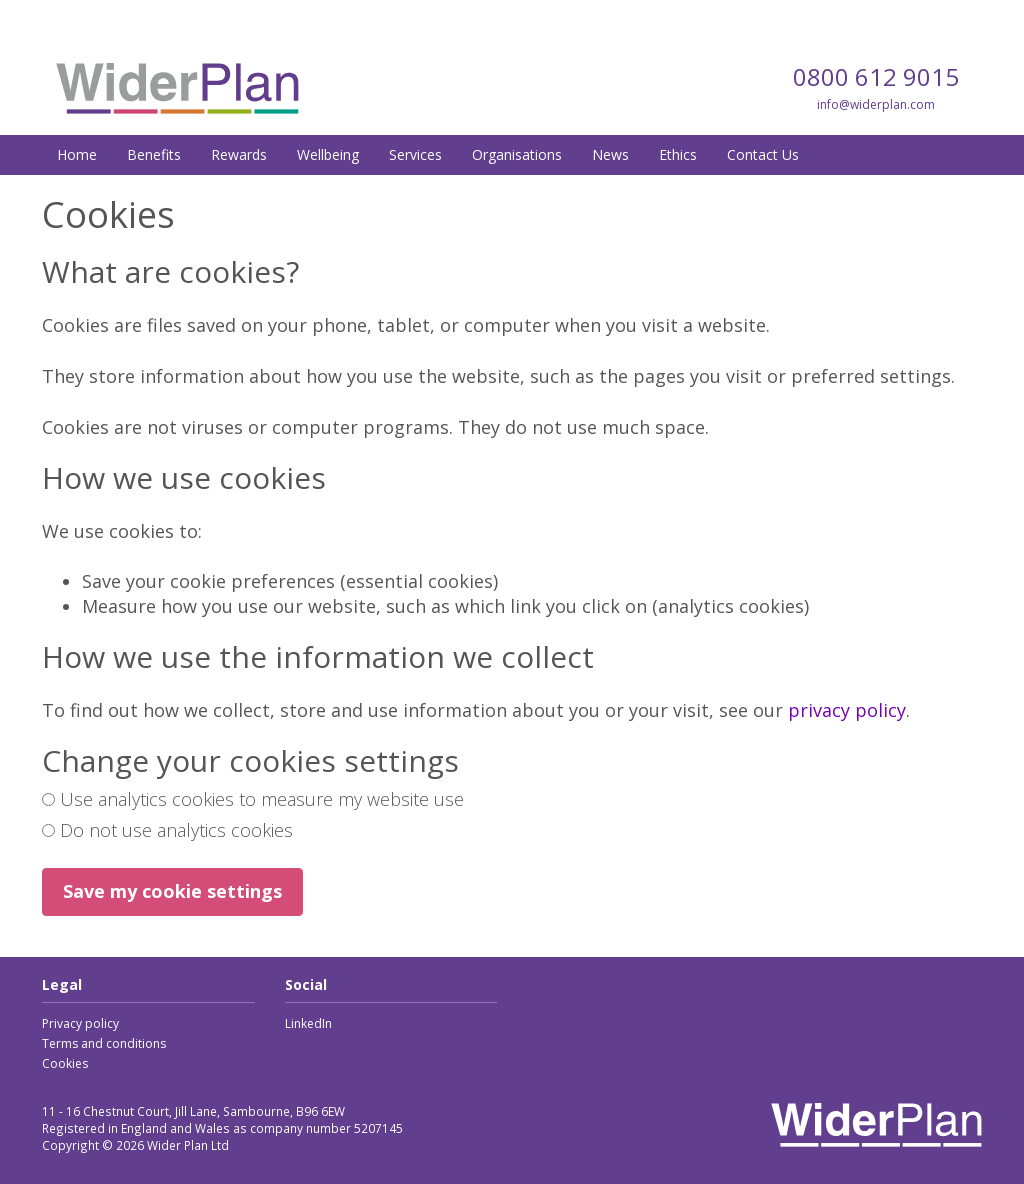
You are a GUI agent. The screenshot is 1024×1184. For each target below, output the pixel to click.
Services (415, 154)
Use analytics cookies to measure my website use (253, 799)
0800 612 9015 (876, 76)
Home (77, 154)
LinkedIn (308, 1023)
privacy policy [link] (847, 710)
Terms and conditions (104, 1043)
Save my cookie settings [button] (172, 891)
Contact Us (763, 154)
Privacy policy (80, 1023)
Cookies (65, 1063)
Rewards (239, 154)
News (610, 154)
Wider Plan (177, 88)
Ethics (678, 154)
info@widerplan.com (876, 104)
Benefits (154, 154)
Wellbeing (328, 154)
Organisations (517, 154)
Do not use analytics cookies (167, 830)
